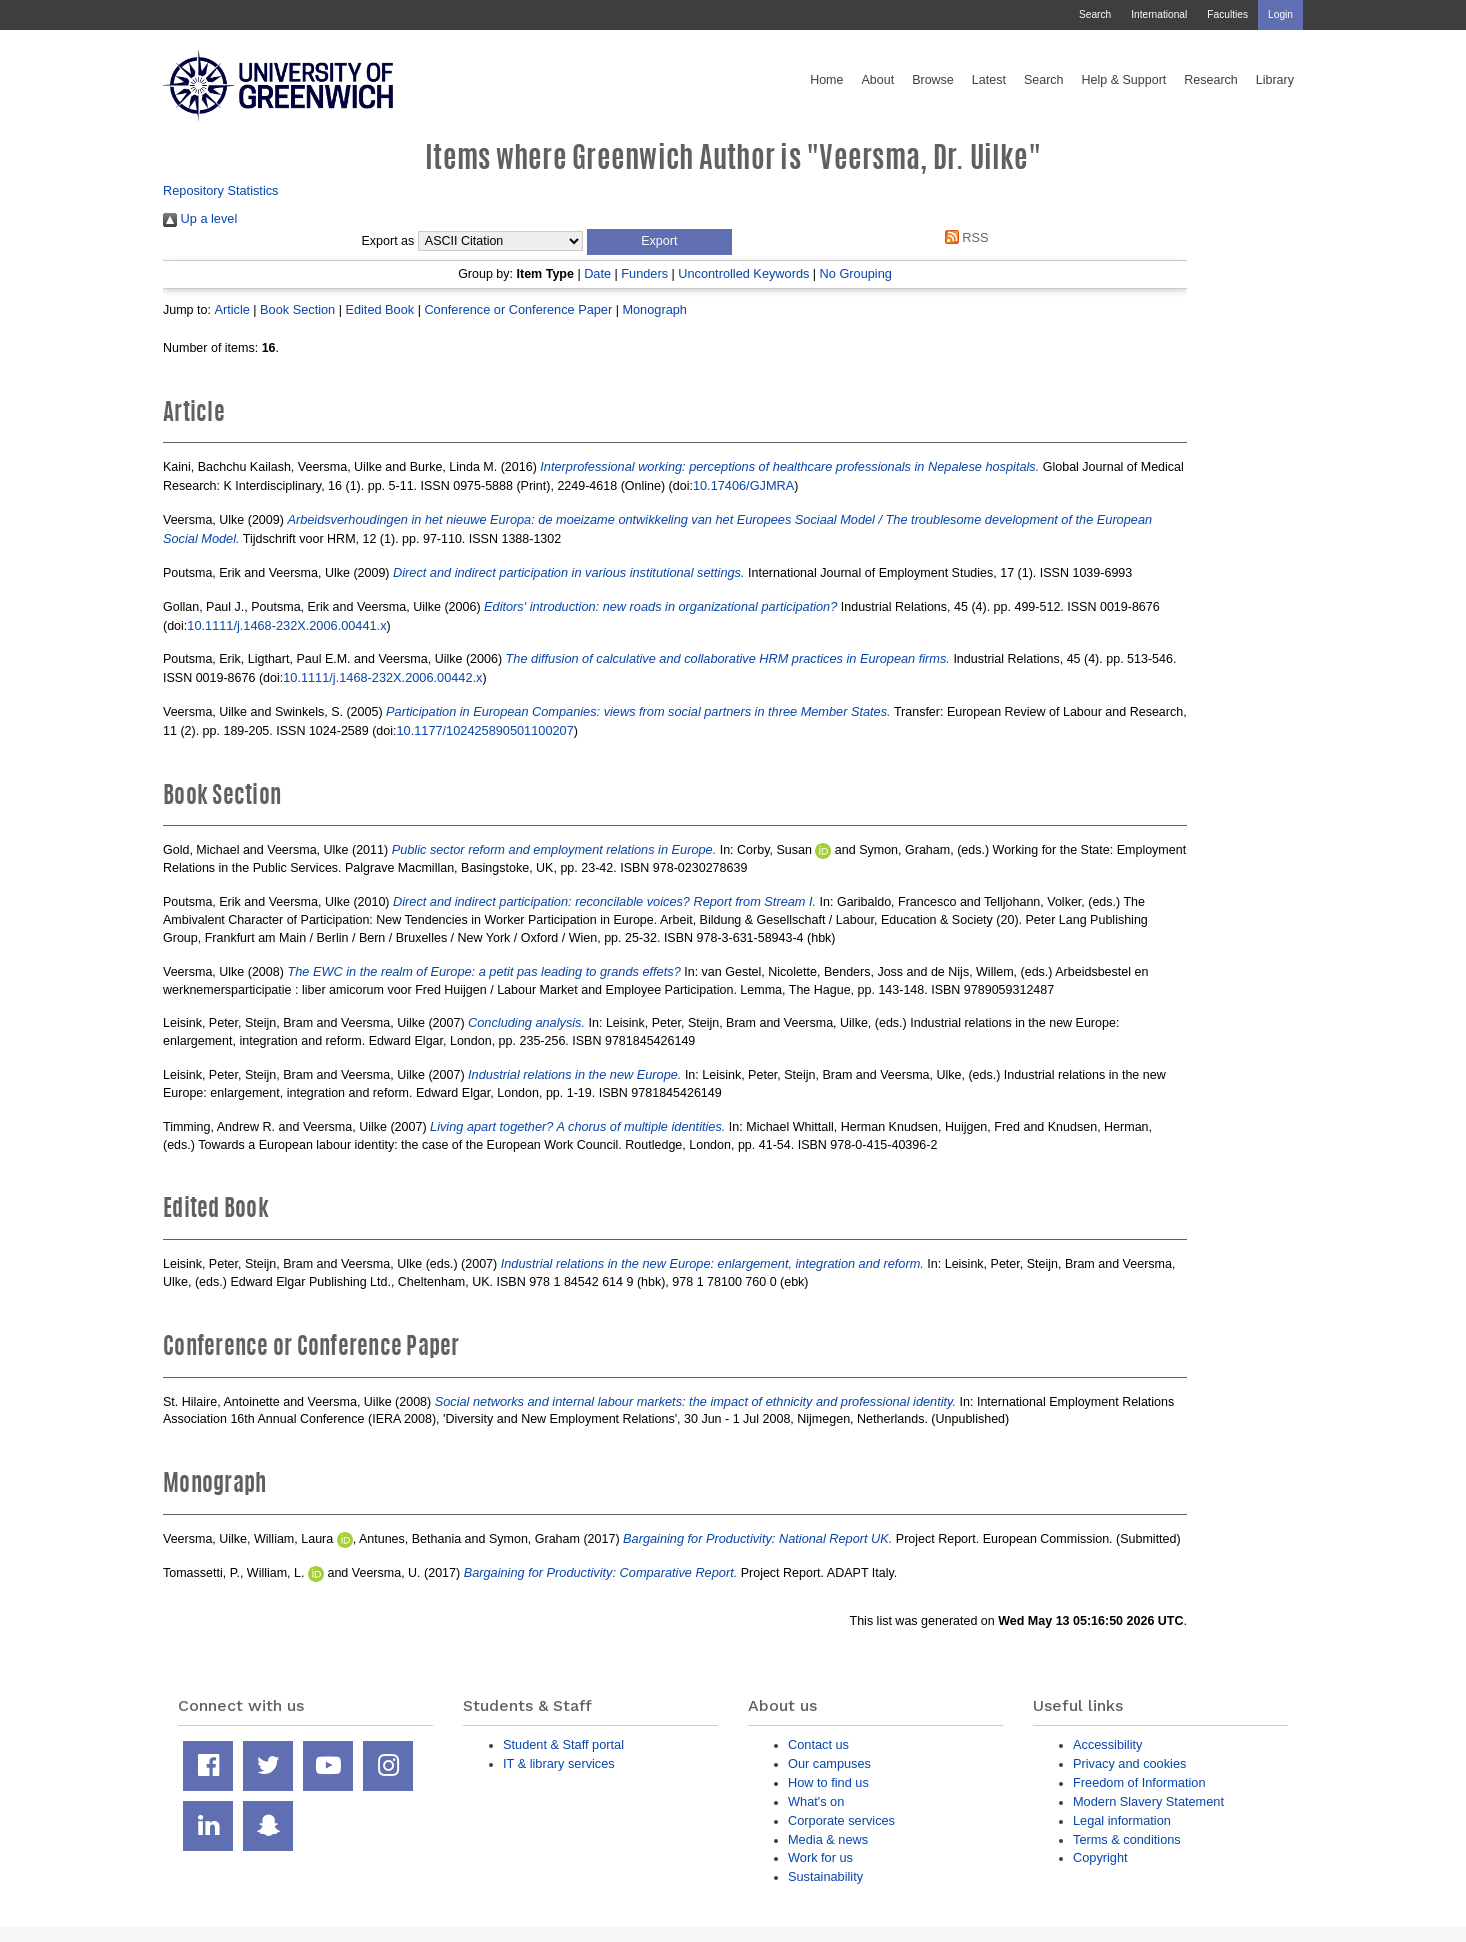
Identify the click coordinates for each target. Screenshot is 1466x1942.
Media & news (828, 1839)
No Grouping (856, 273)
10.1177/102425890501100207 (484, 730)
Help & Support (1124, 80)
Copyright (1100, 1857)
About (877, 80)
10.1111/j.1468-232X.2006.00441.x (286, 625)
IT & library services (559, 1763)
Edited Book (379, 309)
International (1159, 14)
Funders (644, 273)
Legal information (1122, 1820)
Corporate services (841, 1820)
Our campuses (829, 1763)
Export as (388, 241)
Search (1095, 14)
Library (1275, 80)
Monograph (654, 309)
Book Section (297, 309)
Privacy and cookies (1129, 1763)
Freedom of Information (1139, 1782)
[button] (659, 242)
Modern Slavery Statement (1148, 1801)
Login (1280, 14)
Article (231, 309)
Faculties (1227, 14)
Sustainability (825, 1876)
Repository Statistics (221, 190)
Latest (989, 80)
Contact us (818, 1744)
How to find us (828, 1782)
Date (597, 273)
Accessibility (1107, 1744)
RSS (963, 237)
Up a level (200, 218)
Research (1211, 80)
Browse (933, 80)
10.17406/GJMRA (743, 485)
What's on (816, 1801)
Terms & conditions (1127, 1839)
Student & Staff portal (563, 1744)
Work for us (820, 1857)
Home (826, 80)
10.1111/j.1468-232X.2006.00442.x (382, 677)
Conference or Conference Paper (518, 309)
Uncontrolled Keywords (743, 273)
